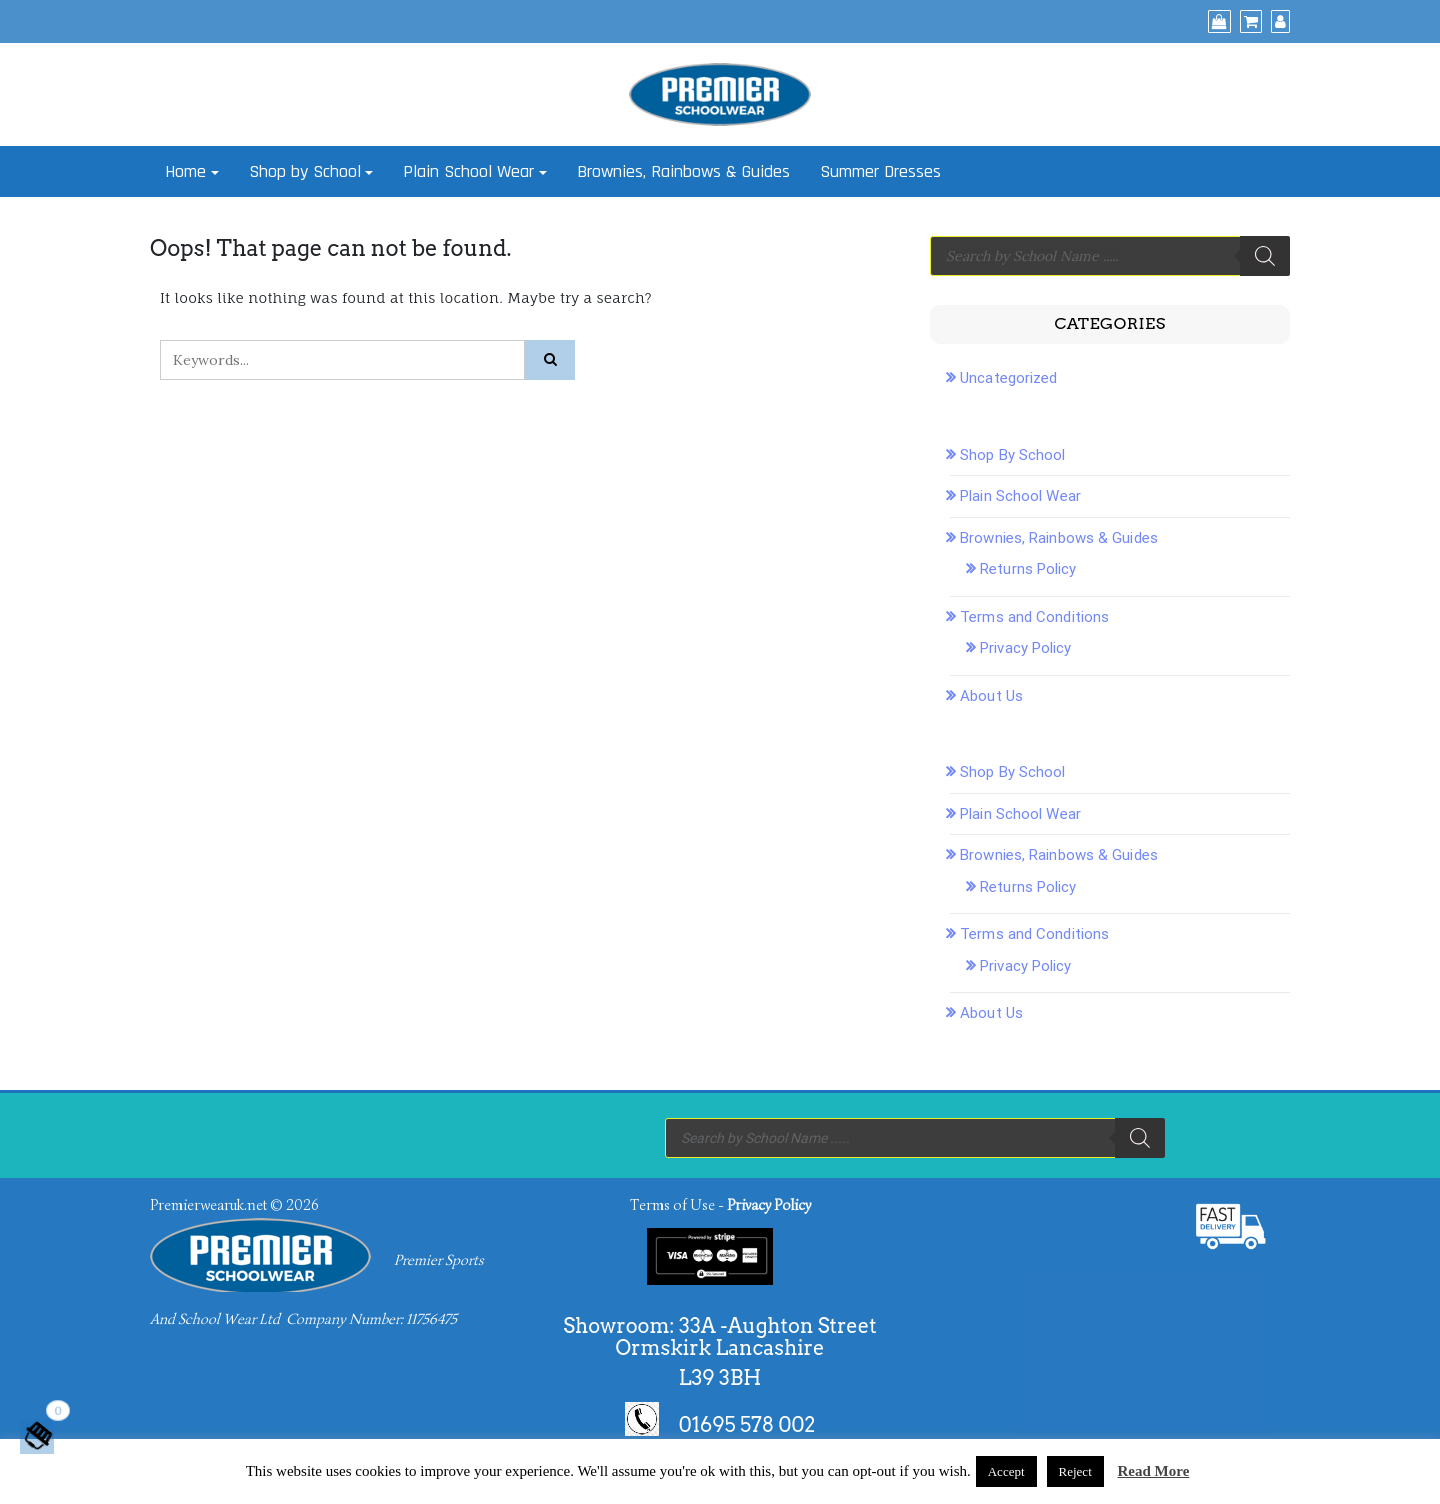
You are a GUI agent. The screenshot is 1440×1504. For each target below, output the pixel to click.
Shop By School (1012, 455)
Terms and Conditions (1034, 617)
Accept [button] (1006, 1471)
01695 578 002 (747, 1424)
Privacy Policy (1025, 648)
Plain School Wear (468, 171)
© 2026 (294, 1205)
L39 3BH (720, 1378)
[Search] (1265, 256)
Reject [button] (1075, 1471)
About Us (991, 696)
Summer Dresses (880, 171)
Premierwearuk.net (208, 1205)
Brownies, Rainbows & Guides (683, 171)
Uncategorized (1008, 378)
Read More (1154, 1471)
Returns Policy (1028, 569)
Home (185, 171)
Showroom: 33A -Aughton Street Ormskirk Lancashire (719, 1337)
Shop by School (305, 171)
